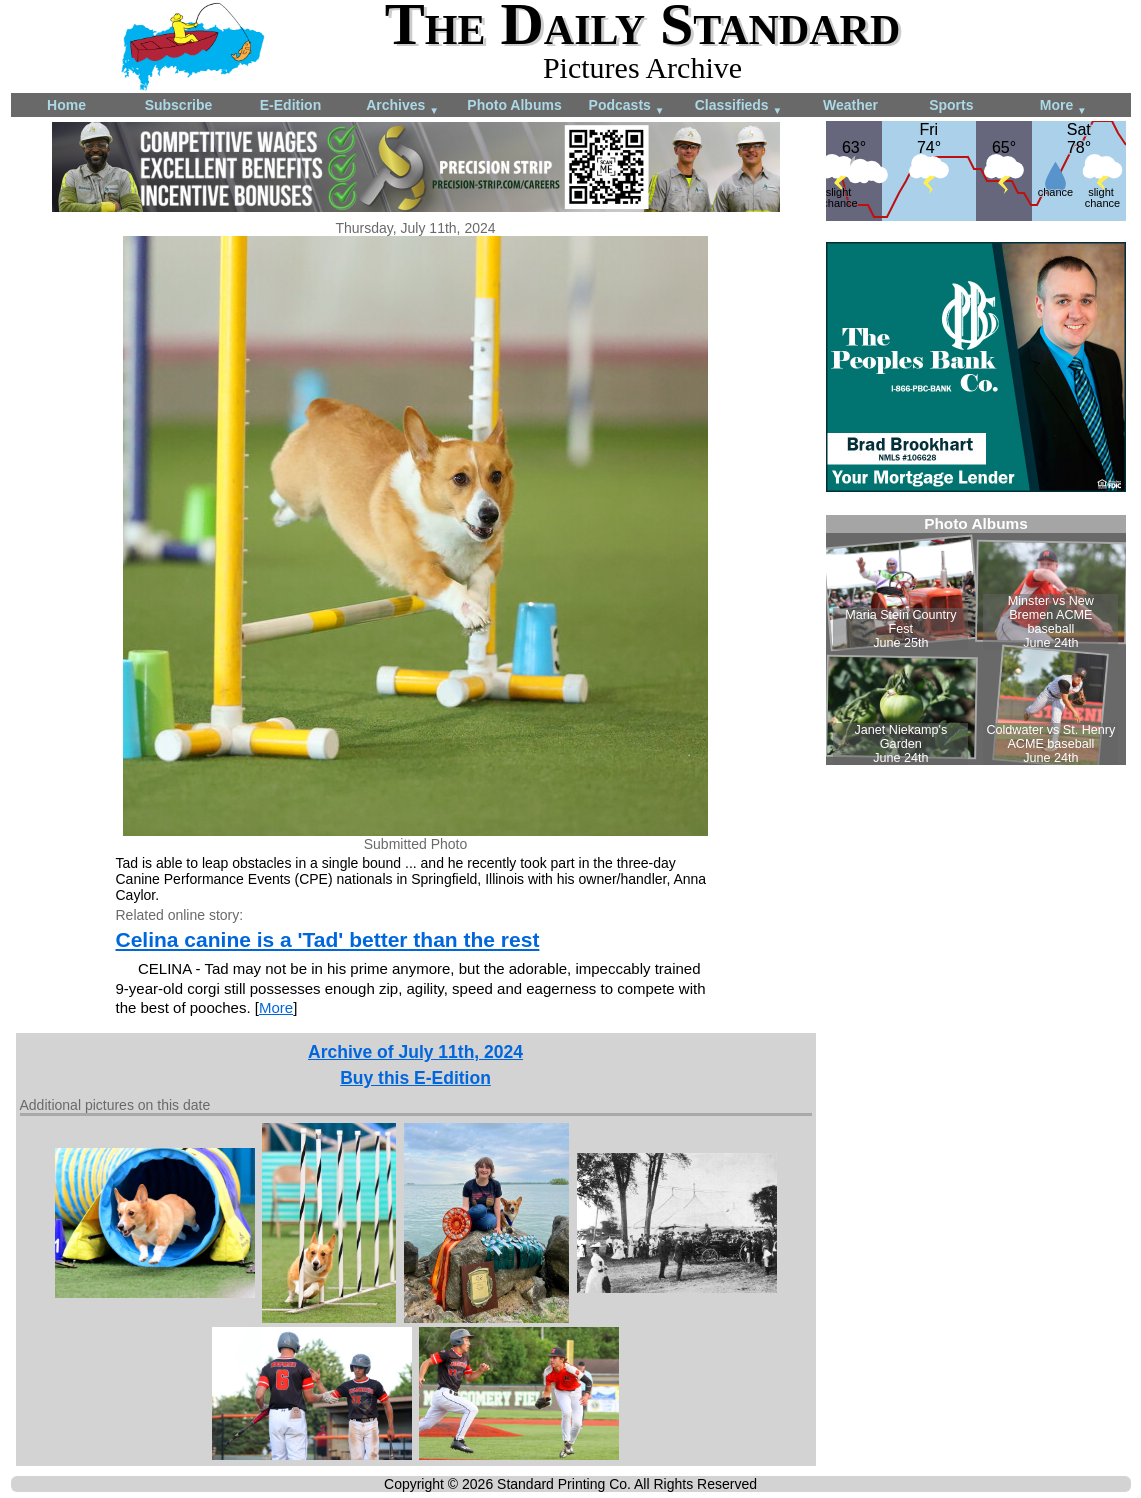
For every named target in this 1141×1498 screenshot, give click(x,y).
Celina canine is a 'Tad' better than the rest (328, 939)
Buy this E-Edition (415, 1078)
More (1063, 106)
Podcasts (627, 106)
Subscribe (179, 105)
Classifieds (739, 106)
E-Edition (290, 105)
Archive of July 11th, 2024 (415, 1052)
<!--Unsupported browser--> (976, 640)
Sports (951, 105)
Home (66, 105)
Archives (402, 106)
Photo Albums (514, 105)
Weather (850, 105)
